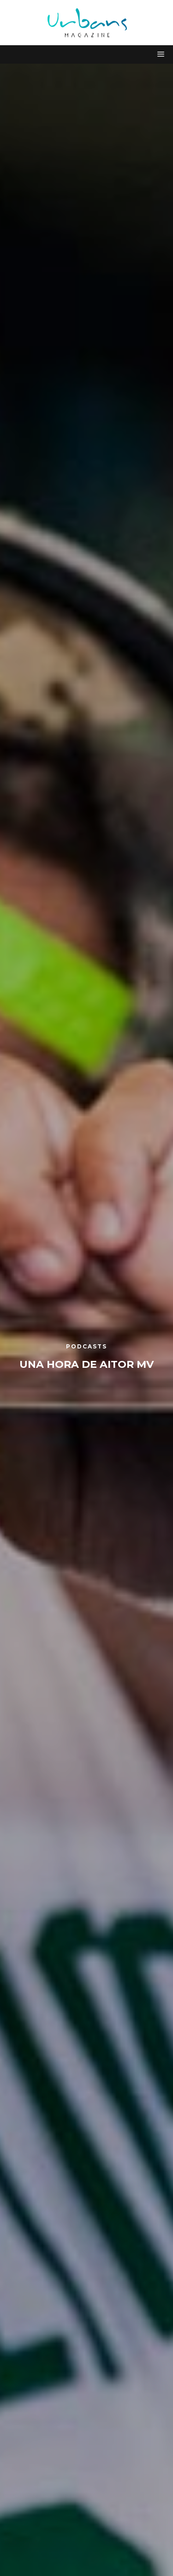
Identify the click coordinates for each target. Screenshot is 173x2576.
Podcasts (86, 1346)
